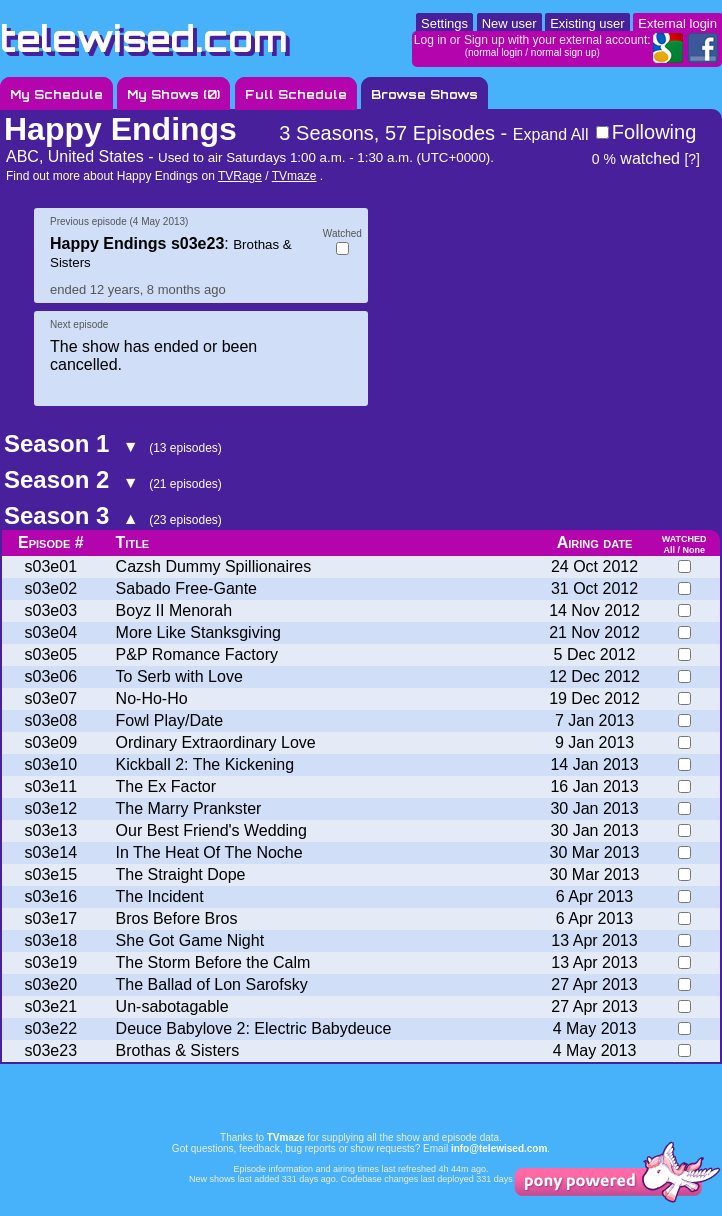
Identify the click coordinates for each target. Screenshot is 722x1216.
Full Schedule (296, 94)
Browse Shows (424, 94)
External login (677, 23)
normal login (495, 52)
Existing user (587, 23)
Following (654, 132)
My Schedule (56, 94)
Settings (444, 23)
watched (636, 158)
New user (509, 23)
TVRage (240, 176)
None (693, 550)
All (669, 550)
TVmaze (294, 176)
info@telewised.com (499, 1148)
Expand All (551, 134)
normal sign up (564, 52)
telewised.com (144, 38)
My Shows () (173, 94)
